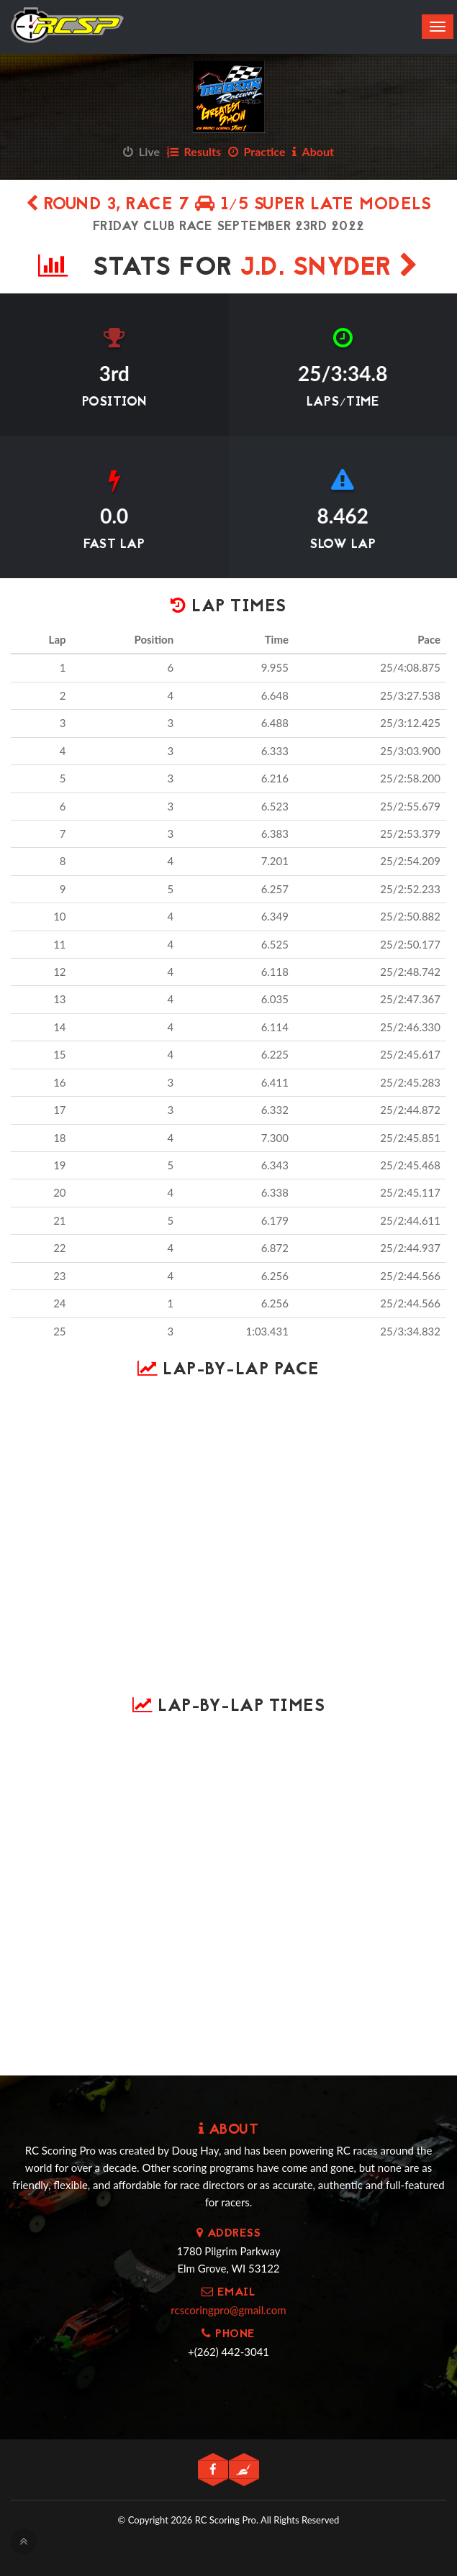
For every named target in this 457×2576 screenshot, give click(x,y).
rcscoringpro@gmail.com (228, 2309)
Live (141, 151)
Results (194, 151)
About (313, 151)
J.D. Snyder (329, 268)
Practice (257, 151)
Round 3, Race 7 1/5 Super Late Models (229, 205)
